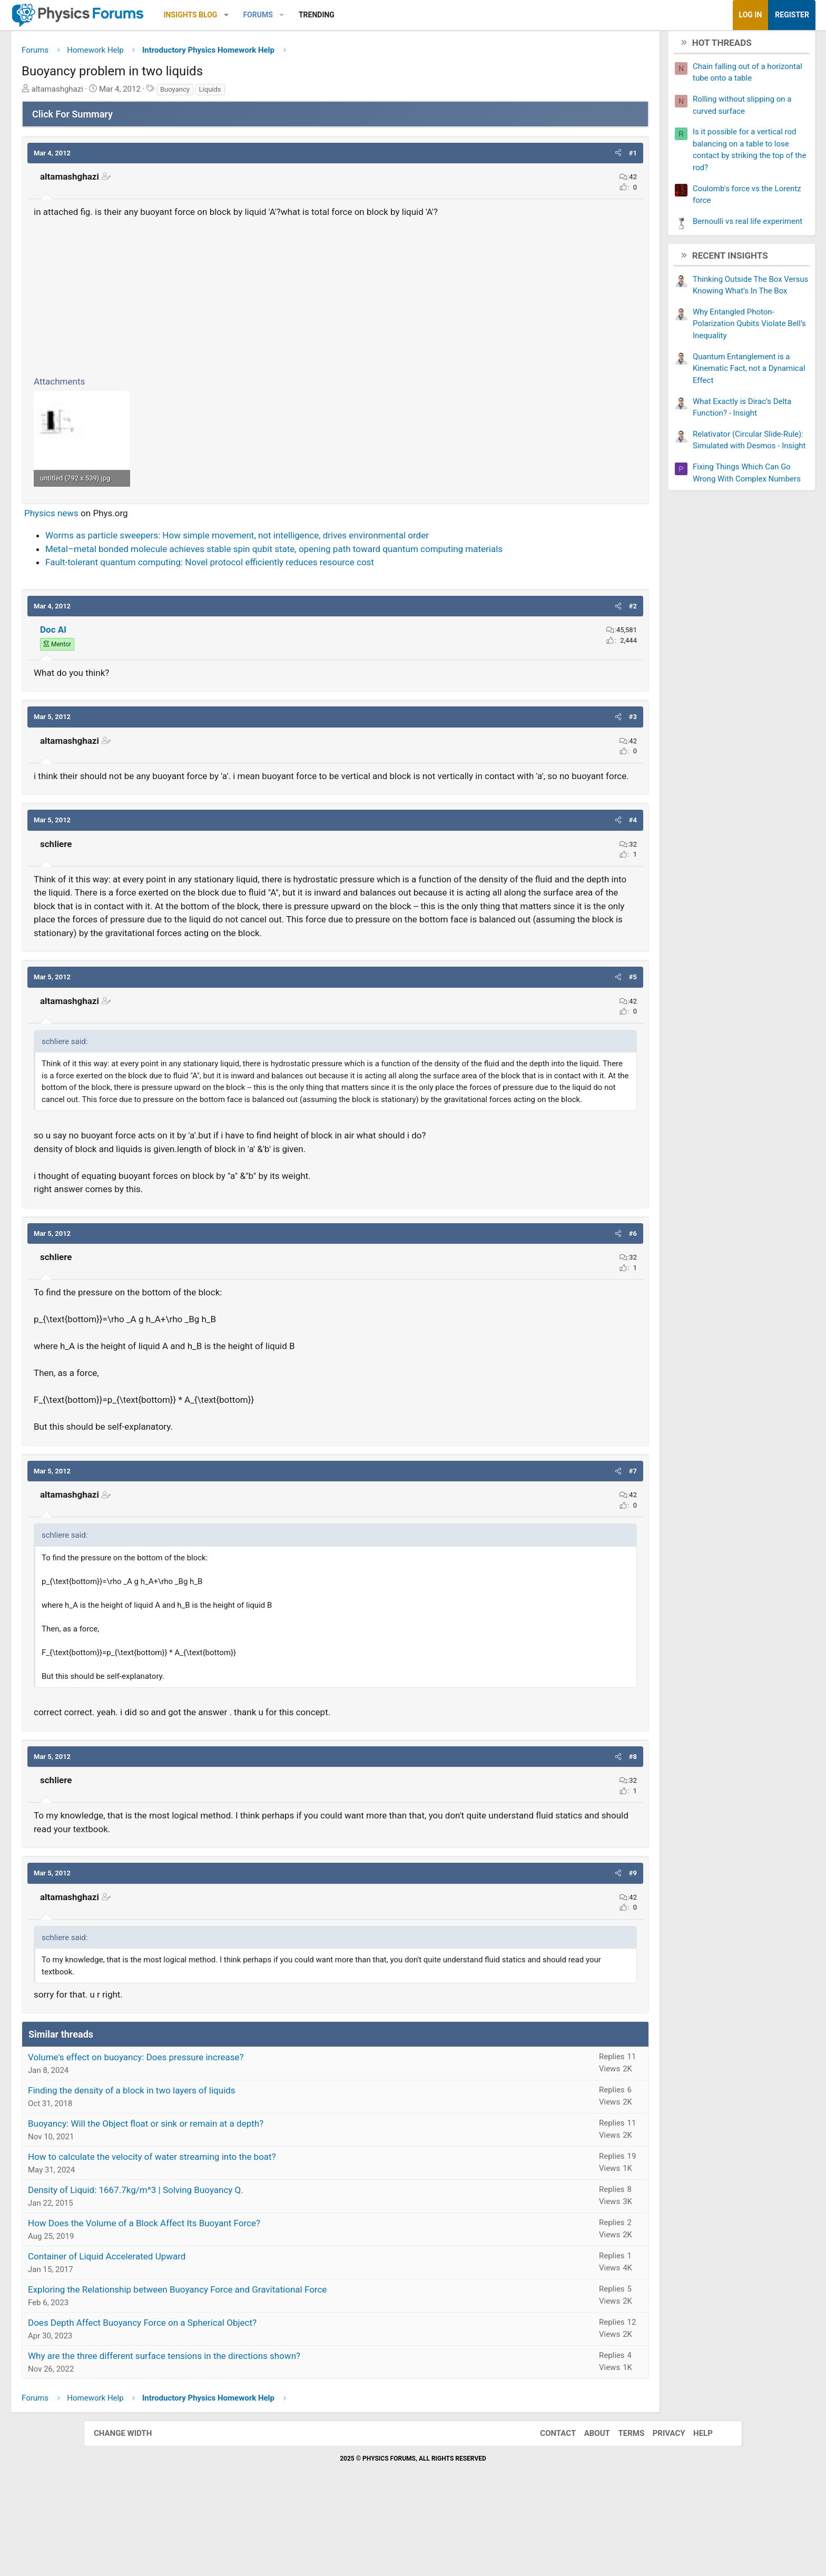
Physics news (135, 525)
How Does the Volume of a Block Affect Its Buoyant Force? (228, 2300)
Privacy (658, 2510)
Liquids (294, 93)
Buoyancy (258, 93)
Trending (400, 15)
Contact (547, 2510)
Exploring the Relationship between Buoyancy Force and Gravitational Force (261, 2366)
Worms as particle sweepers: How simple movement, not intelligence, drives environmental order (321, 548)
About (586, 2510)
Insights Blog (274, 15)
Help (692, 2510)
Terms (620, 2510)
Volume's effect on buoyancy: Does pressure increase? (220, 2134)
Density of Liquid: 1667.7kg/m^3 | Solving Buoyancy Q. (219, 2267)
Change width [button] (133, 2510)
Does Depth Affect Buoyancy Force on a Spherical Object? (226, 2399)
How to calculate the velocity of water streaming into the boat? (236, 2233)
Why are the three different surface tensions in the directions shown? (248, 2432)
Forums (341, 15)
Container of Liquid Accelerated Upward (190, 2333)
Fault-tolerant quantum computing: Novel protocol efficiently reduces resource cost (293, 588)
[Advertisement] (335, 298)
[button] (310, 15)
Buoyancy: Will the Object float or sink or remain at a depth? (229, 2200)
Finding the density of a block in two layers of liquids (215, 2167)
